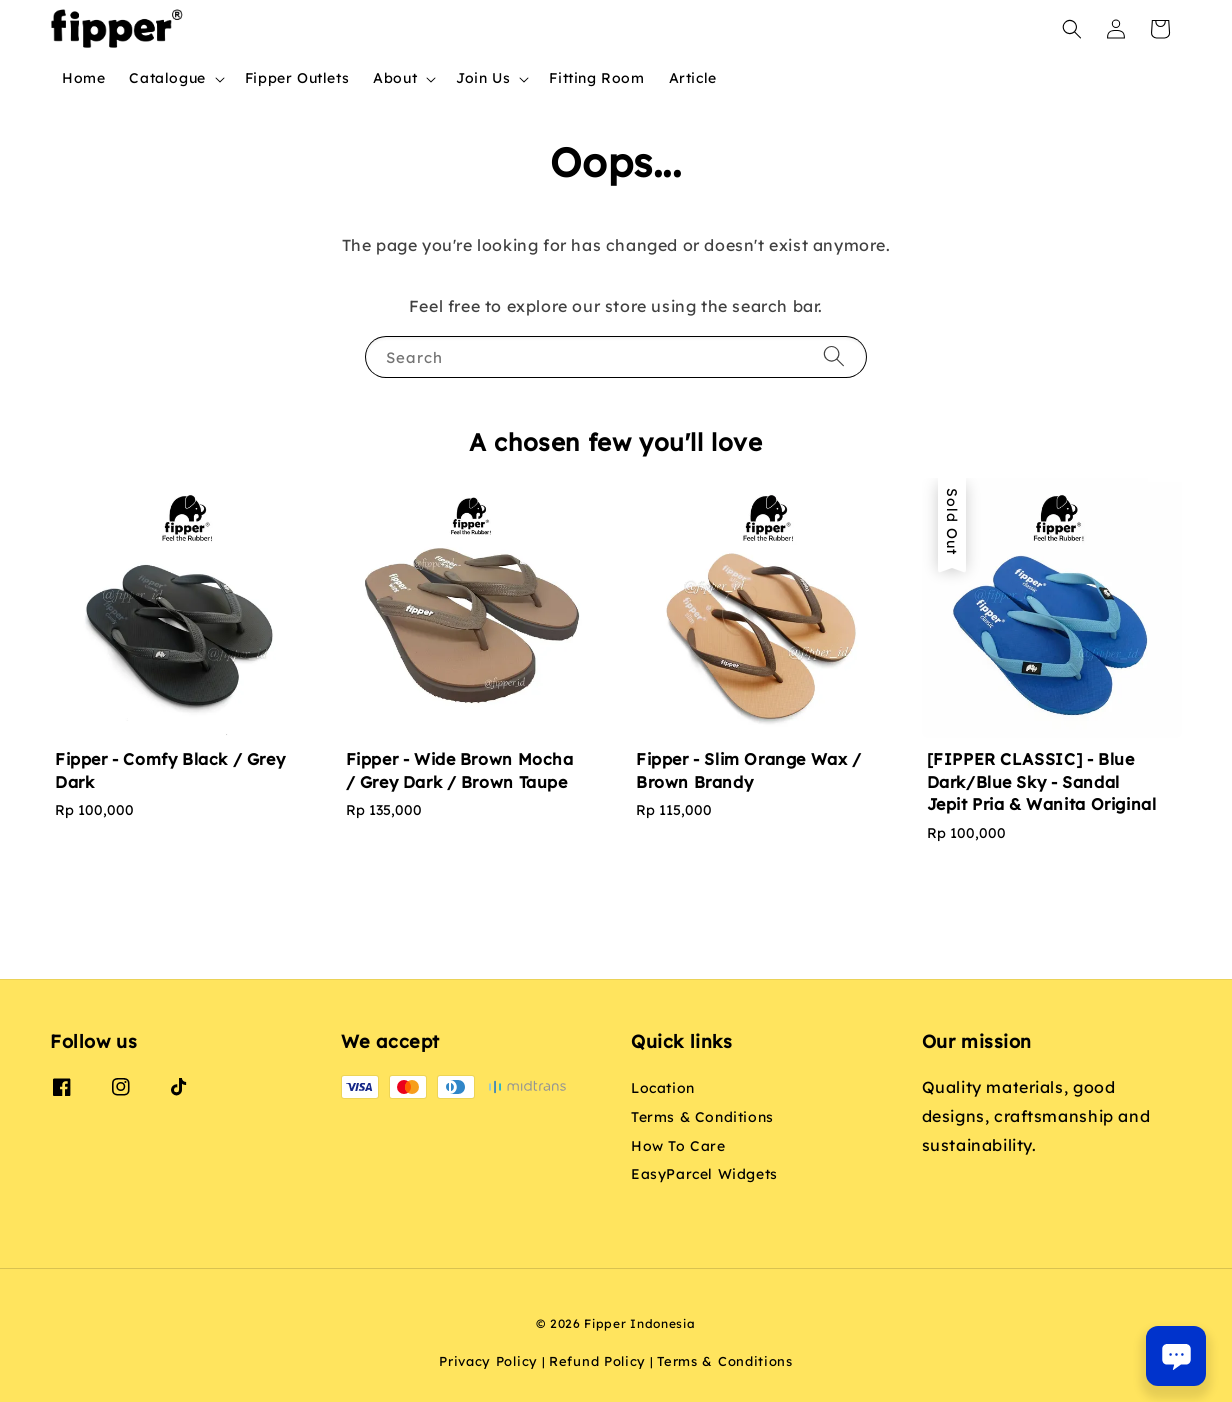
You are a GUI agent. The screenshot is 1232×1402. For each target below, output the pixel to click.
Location (663, 1088)
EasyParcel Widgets (704, 1174)
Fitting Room (596, 78)
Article (693, 78)
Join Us (483, 78)
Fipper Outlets (297, 78)
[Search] (834, 356)
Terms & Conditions (702, 1117)
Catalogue (167, 78)
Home (83, 78)
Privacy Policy (488, 1361)
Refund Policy (597, 1361)
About (395, 78)
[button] (1072, 29)
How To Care (678, 1146)
